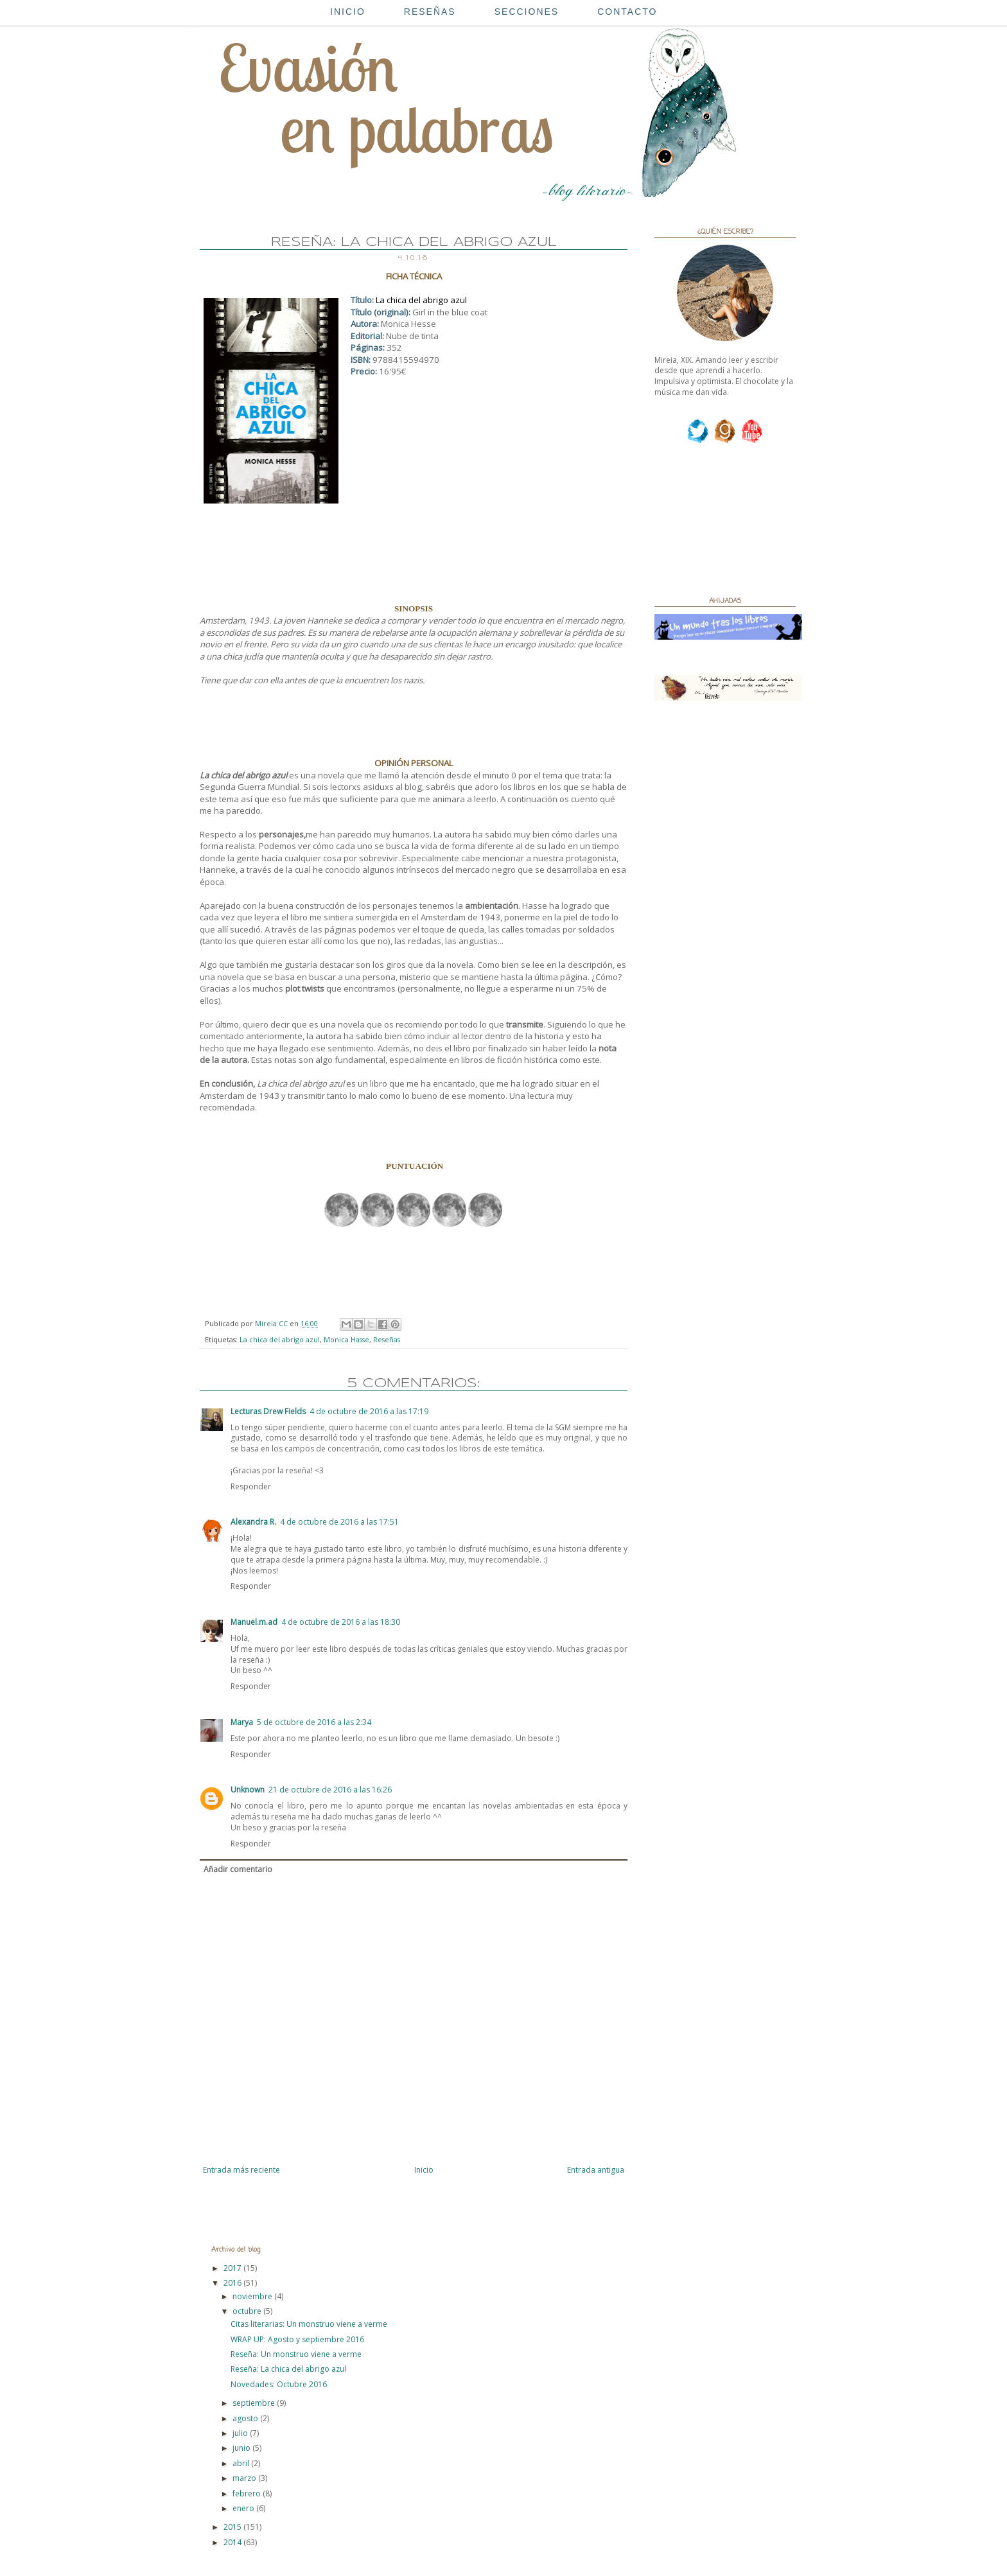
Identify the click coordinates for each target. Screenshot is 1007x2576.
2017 (233, 2268)
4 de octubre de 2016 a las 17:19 (369, 1411)
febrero (247, 2493)
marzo (245, 2478)
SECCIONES (527, 11)
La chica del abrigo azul (280, 1339)
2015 (233, 2526)
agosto (246, 2418)
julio (241, 2433)
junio (242, 2447)
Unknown (248, 1789)
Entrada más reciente (241, 2169)
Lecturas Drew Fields (268, 1411)
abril (241, 2463)
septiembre (254, 2402)
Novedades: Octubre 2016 (279, 2384)
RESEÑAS (430, 11)
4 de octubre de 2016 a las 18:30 (340, 1622)
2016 (233, 2282)
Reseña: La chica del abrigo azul (288, 2368)
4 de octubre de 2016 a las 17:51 (339, 1521)
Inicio (423, 2169)
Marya (242, 1722)
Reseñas (386, 1339)
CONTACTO (627, 11)
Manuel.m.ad (254, 1622)
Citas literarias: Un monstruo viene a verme (309, 2323)
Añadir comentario (238, 1869)
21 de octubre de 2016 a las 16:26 (330, 1789)
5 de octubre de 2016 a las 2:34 (314, 1722)
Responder (251, 1486)
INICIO (347, 11)
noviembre (253, 2296)
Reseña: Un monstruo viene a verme (296, 2354)
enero (244, 2508)
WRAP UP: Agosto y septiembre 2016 (297, 2339)
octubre (247, 2311)
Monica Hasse (346, 1339)
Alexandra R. (253, 1521)
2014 (233, 2542)
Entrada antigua (595, 2169)
